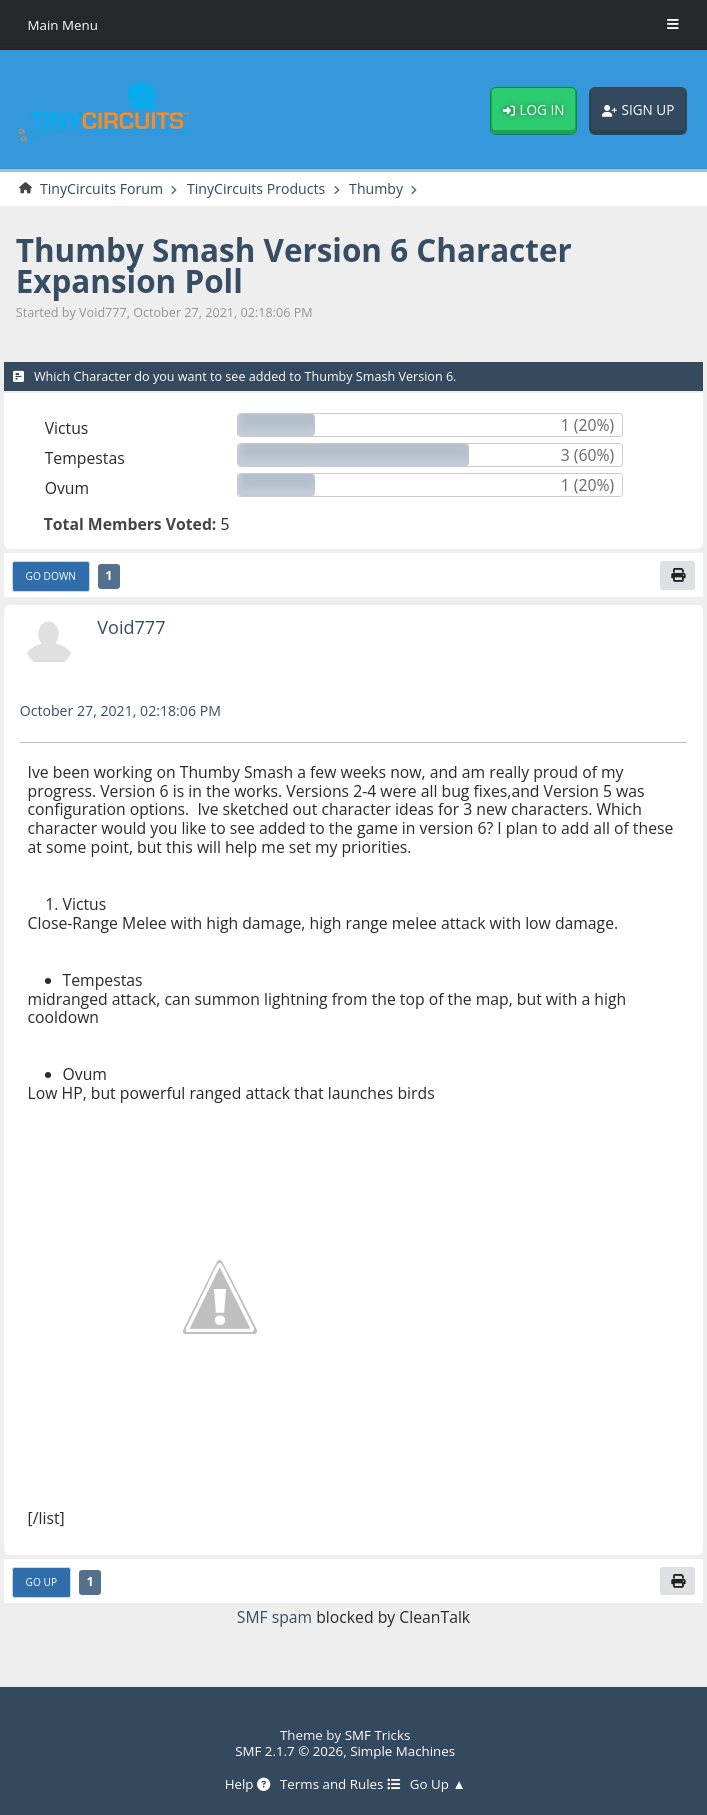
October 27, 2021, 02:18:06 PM (121, 710)
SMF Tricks (378, 1735)
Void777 (131, 627)
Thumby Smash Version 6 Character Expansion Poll (295, 265)
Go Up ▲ (438, 1784)
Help (246, 1784)
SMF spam (275, 1617)
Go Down (51, 576)
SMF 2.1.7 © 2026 (289, 1751)
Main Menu (63, 25)
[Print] (677, 575)
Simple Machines (402, 1751)
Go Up (42, 1582)
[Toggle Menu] (673, 25)
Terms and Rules (340, 1784)
